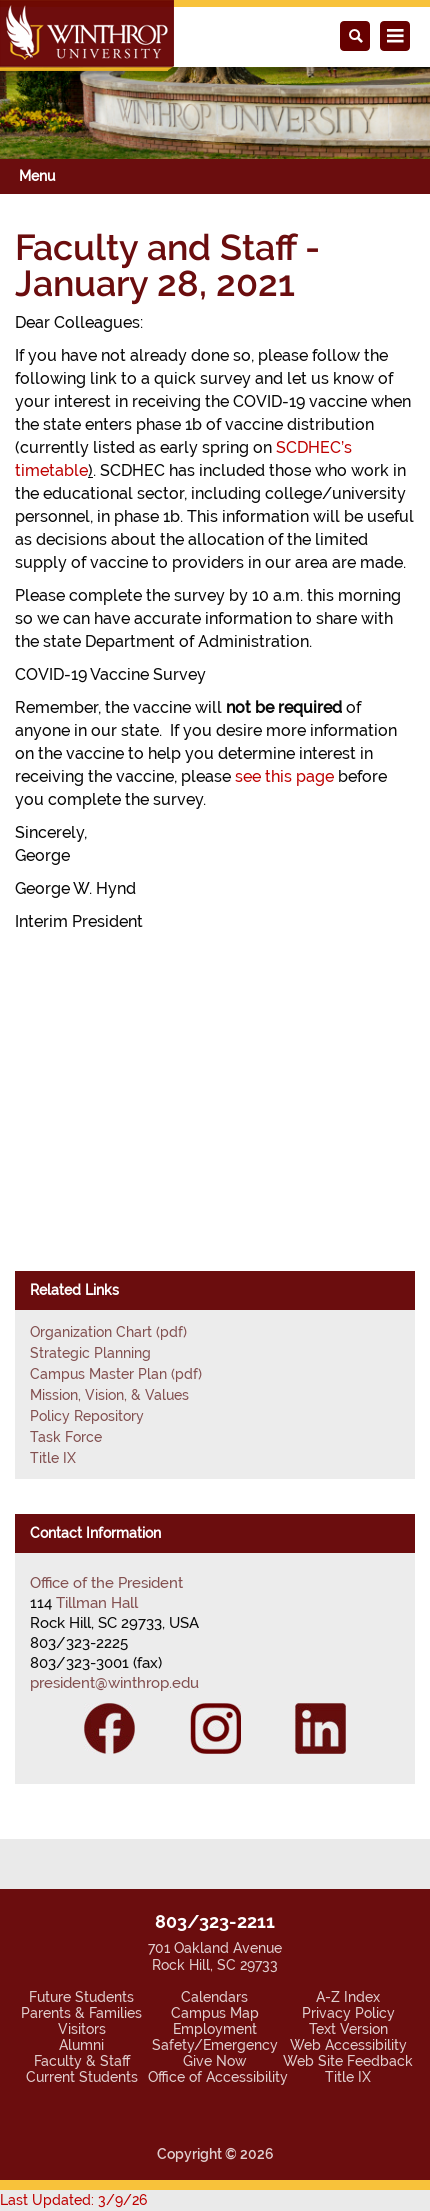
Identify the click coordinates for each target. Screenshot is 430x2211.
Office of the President (106, 1583)
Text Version (348, 2029)
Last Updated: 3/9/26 (73, 2200)
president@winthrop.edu (114, 1683)
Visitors (82, 2029)
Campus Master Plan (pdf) (116, 1374)
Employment (215, 2029)
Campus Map (215, 2013)
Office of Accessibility (218, 2077)
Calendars (214, 1997)
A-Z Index (348, 1997)
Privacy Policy (348, 2013)
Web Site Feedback (348, 2061)
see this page (284, 776)
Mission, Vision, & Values (109, 1395)
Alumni (81, 2045)
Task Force (66, 1437)
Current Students (82, 2077)
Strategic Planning (90, 1353)
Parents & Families (81, 2013)
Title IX (53, 1458)
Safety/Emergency (215, 2045)
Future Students (81, 1997)
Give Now (215, 2061)
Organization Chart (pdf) (108, 1332)
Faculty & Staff (82, 2061)
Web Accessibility (348, 2045)
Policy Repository (87, 1416)
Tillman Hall (97, 1603)
